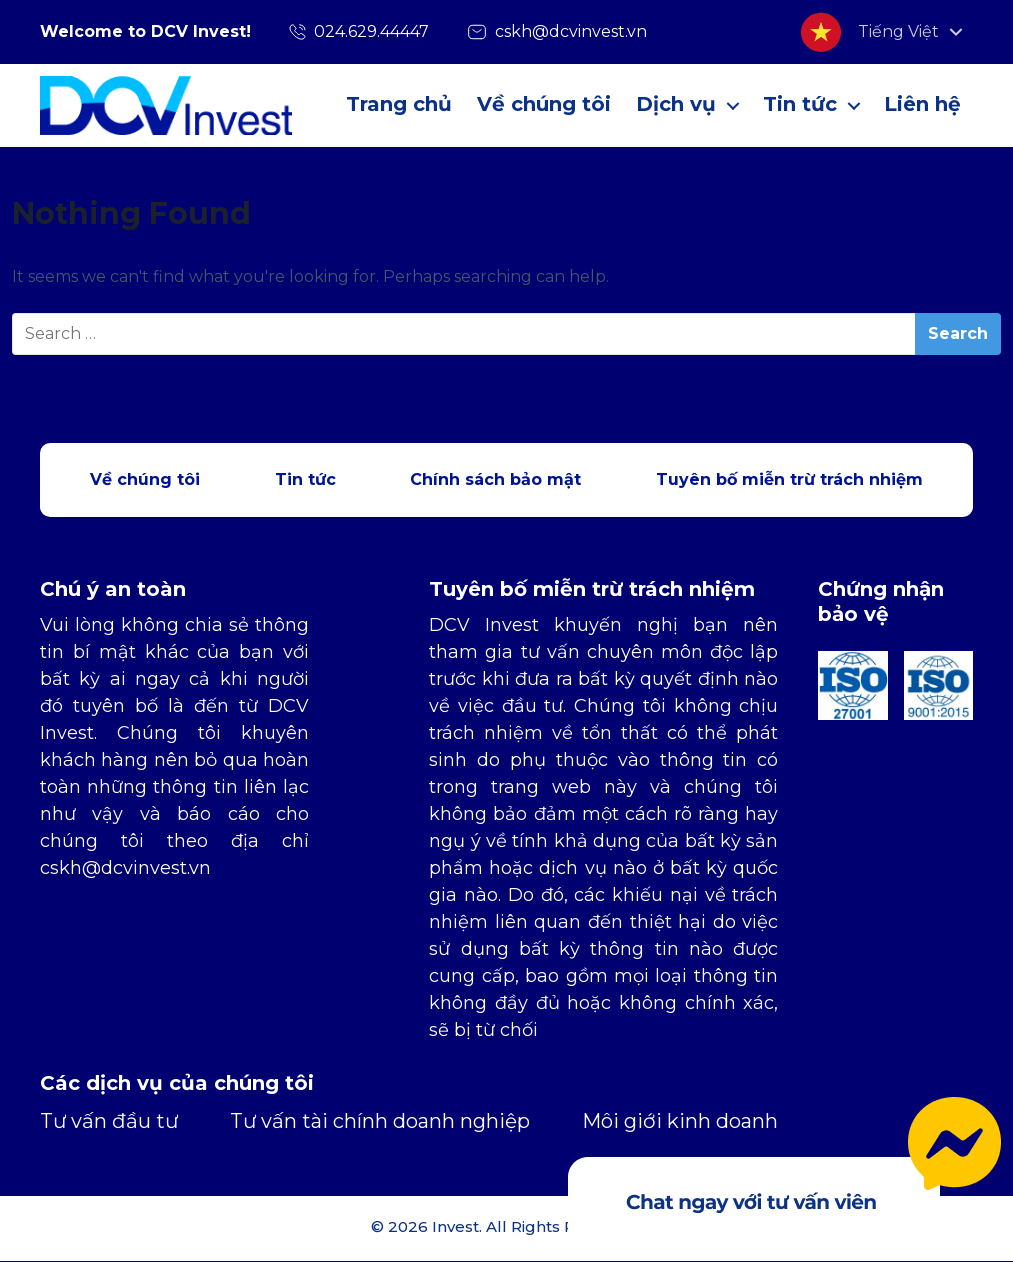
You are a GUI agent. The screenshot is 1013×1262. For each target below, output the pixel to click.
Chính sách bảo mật (495, 479)
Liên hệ (922, 104)
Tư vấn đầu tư (109, 1121)
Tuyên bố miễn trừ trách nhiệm (789, 479)
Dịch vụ (676, 104)
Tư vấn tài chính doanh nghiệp (380, 1121)
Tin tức (800, 104)
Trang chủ (399, 104)
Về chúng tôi (544, 104)
